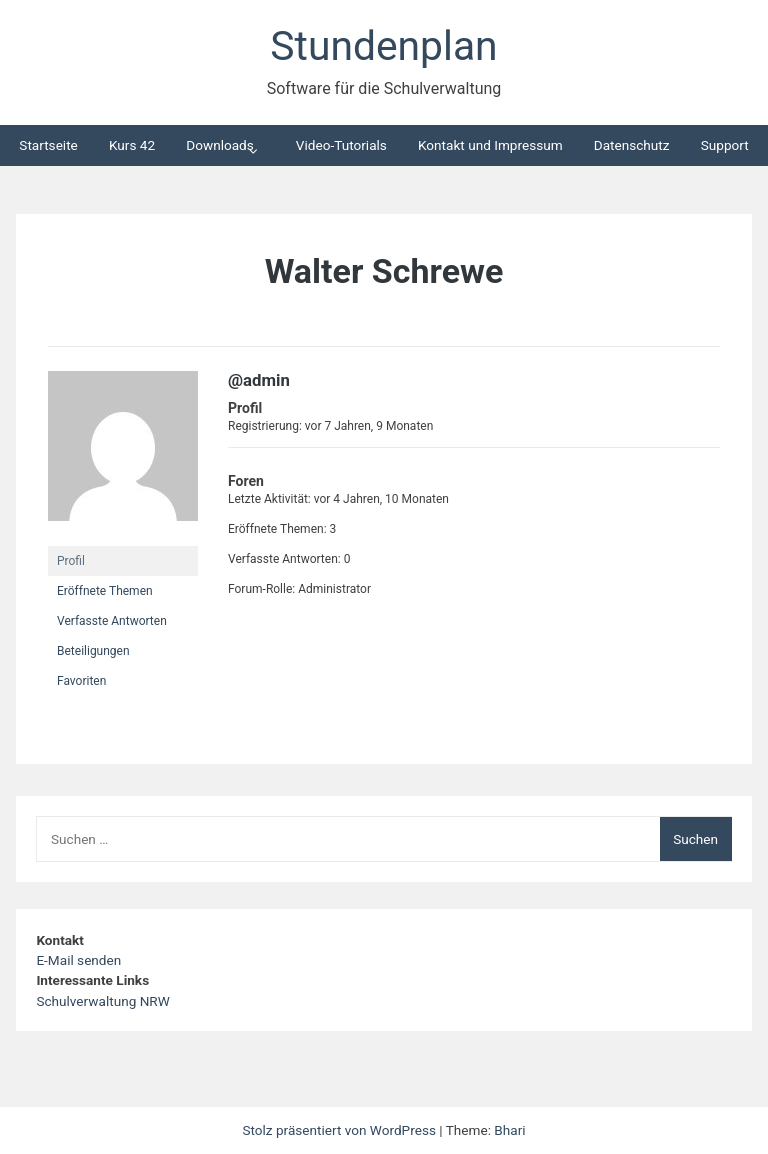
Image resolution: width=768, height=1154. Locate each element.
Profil (71, 561)
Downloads (220, 145)
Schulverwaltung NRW (102, 1001)
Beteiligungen (93, 651)
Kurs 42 (132, 145)
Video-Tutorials (341, 145)
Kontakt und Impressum (490, 145)
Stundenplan (383, 46)
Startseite (48, 145)
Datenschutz (632, 145)
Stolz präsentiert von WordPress (340, 1130)
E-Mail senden (78, 960)
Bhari (509, 1130)
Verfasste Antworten (112, 621)
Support (725, 145)
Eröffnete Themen (105, 591)
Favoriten (81, 681)
